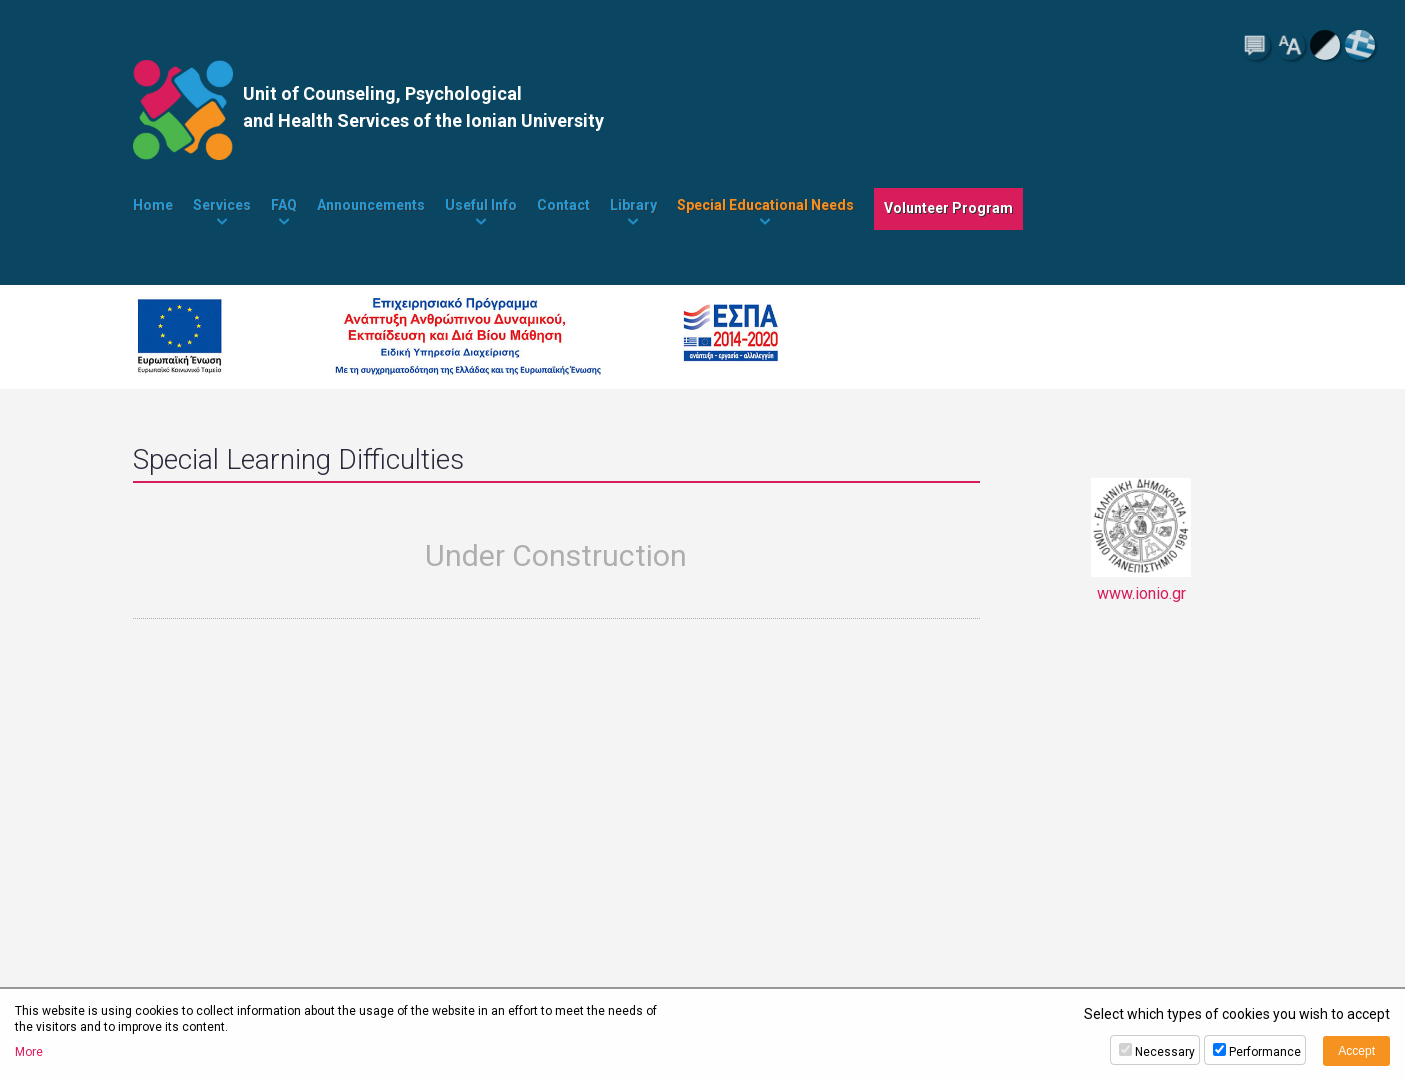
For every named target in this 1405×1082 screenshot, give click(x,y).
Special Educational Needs (765, 205)
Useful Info (481, 205)
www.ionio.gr (1141, 540)
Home (153, 205)
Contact (563, 205)
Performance (1265, 1052)
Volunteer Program (948, 208)
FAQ (284, 205)
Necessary (1165, 1052)
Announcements (371, 205)
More (29, 1052)
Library (633, 205)
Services (222, 205)
